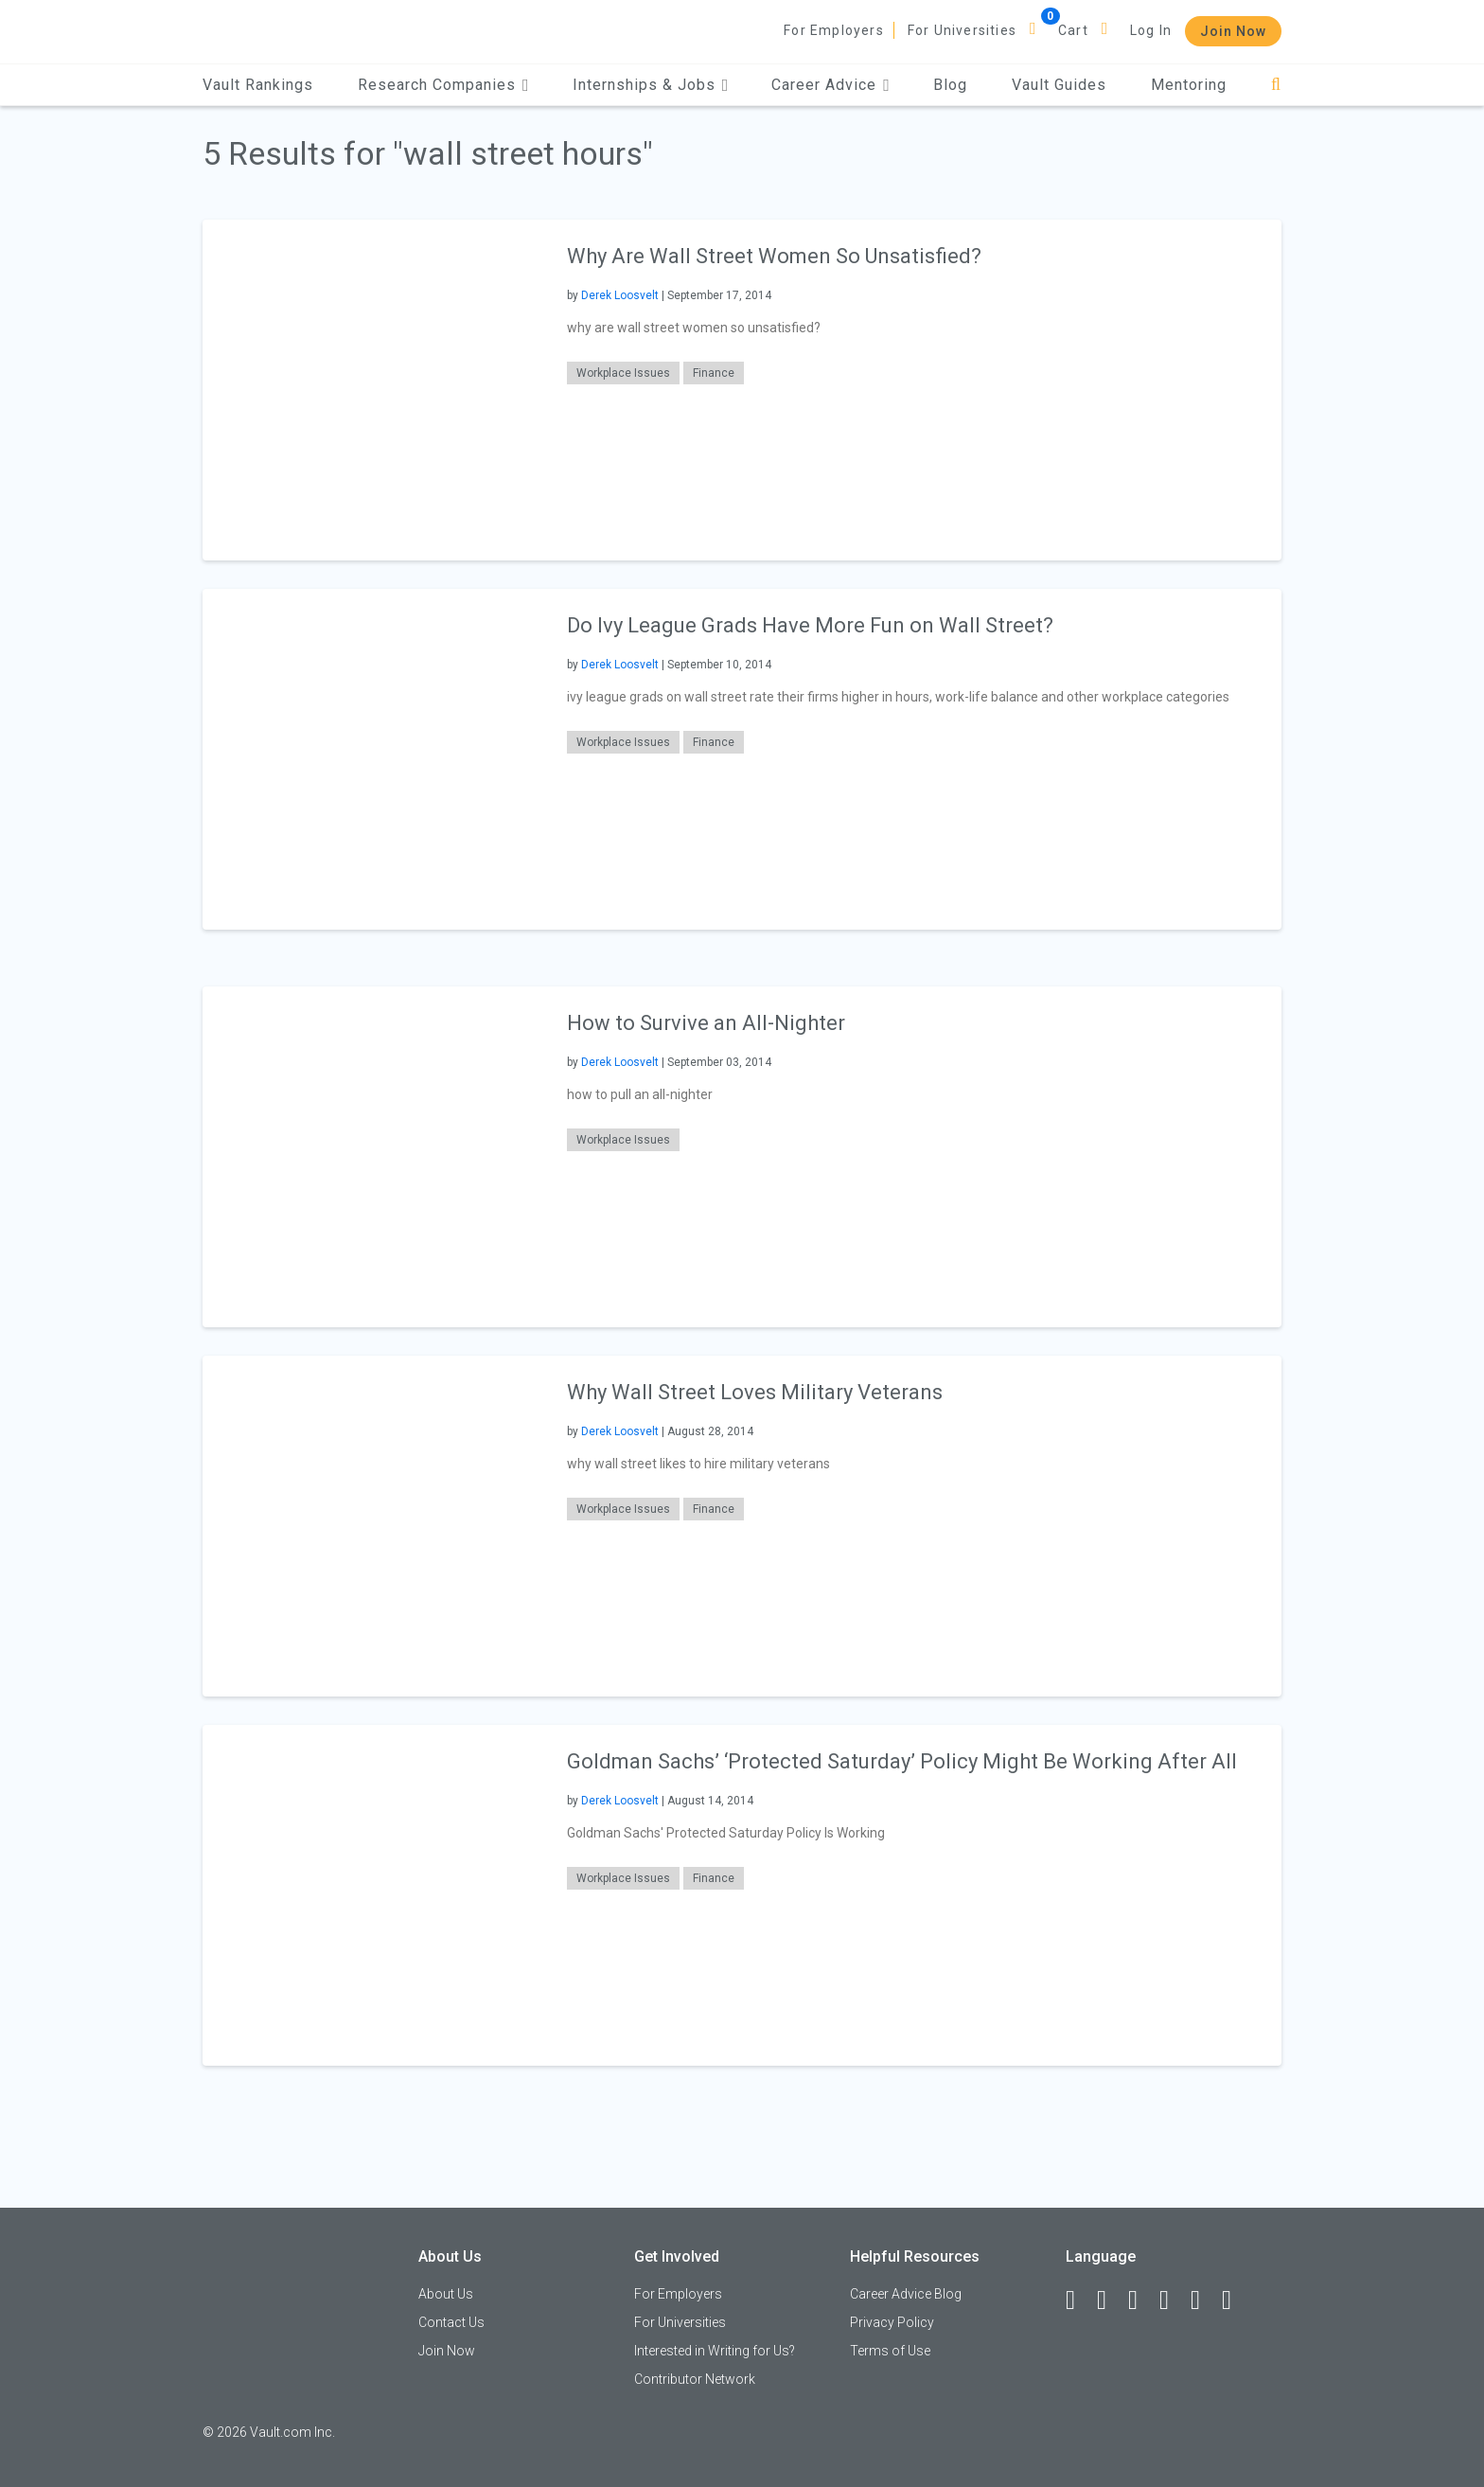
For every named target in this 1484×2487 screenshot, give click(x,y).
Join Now (1233, 31)
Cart (1073, 30)
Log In (1151, 30)
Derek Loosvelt (620, 295)
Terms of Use (890, 2350)
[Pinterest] (1204, 2300)
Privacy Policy (892, 2322)
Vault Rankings (258, 85)
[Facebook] (1079, 2300)
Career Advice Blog (906, 2293)
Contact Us (451, 2322)
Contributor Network (694, 2379)
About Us (445, 2293)
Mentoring (1189, 85)
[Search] (1276, 85)
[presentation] (373, 390)
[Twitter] (1141, 2300)
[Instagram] (1172, 2300)
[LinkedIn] (1110, 2300)
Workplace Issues (623, 373)
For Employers (834, 30)
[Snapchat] (1235, 2300)
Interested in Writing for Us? (714, 2350)
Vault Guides (1059, 85)
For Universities (962, 30)
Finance (713, 373)
